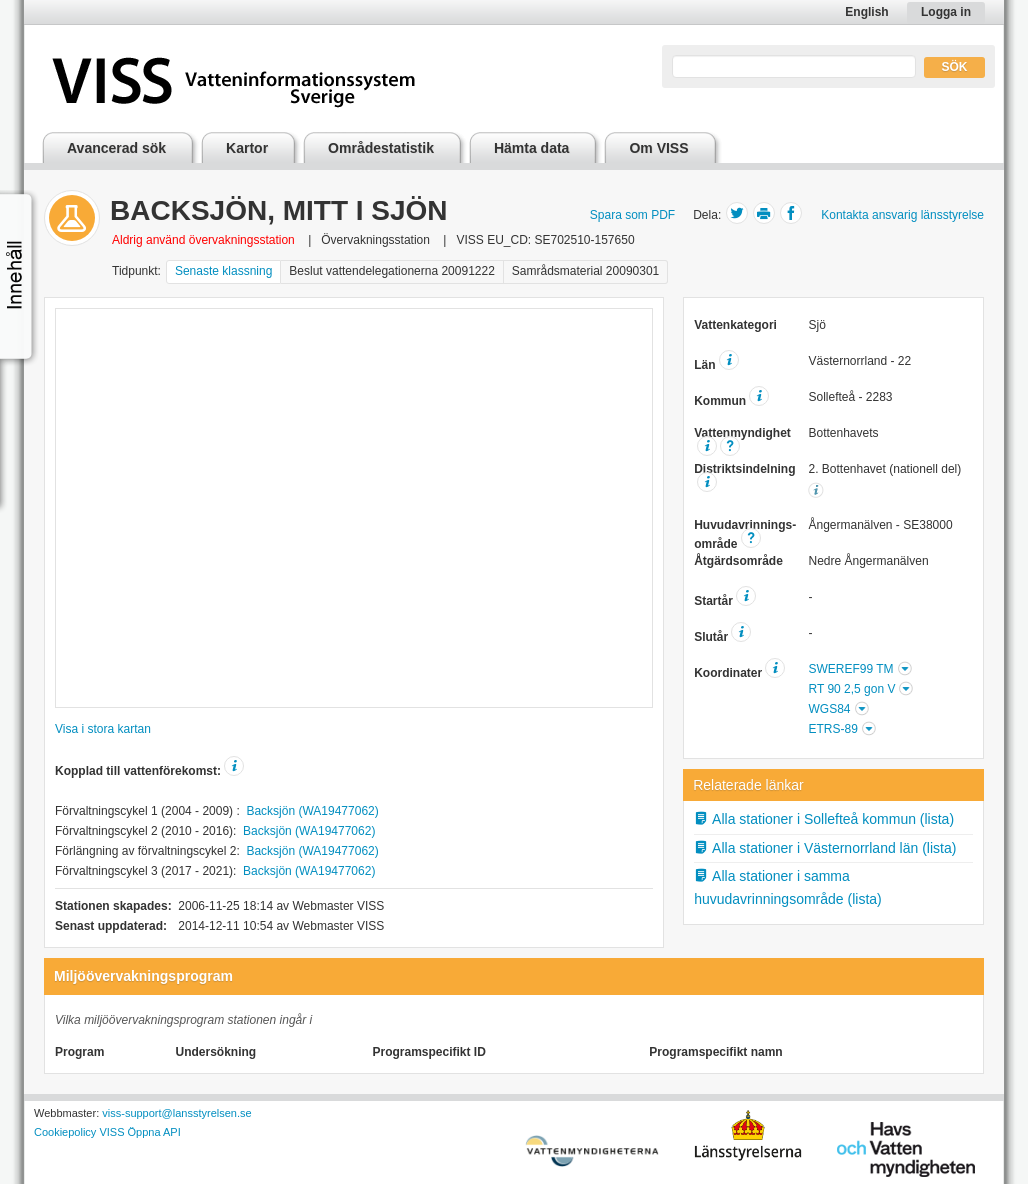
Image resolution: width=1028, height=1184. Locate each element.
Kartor (247, 148)
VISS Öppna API (139, 1132)
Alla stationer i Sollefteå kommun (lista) (824, 819)
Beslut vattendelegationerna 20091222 (392, 271)
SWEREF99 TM (850, 669)
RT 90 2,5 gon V (851, 689)
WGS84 (829, 709)
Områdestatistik (381, 148)
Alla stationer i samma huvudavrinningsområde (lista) (788, 887)
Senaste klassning (223, 271)
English (866, 12)
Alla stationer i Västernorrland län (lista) (825, 848)
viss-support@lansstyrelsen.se (176, 1113)
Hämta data (531, 148)
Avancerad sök (116, 148)
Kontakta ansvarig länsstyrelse (902, 215)
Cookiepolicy (65, 1132)
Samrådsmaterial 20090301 (585, 271)
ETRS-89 (832, 729)
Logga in (946, 12)
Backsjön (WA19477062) (312, 811)
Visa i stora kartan (103, 729)
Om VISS (658, 148)
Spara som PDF (632, 215)
